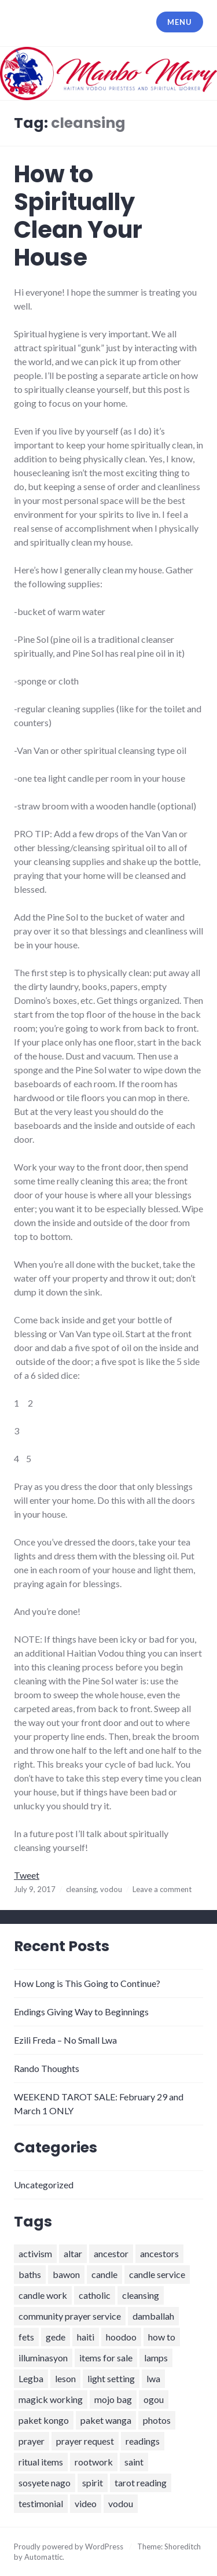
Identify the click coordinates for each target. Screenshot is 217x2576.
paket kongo (44, 2420)
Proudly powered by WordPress (68, 2546)
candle (104, 2274)
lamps (156, 2357)
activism (35, 2253)
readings (143, 2440)
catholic (95, 2295)
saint (134, 2461)
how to (161, 2336)
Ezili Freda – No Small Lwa (65, 2039)
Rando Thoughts (46, 2068)
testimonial (41, 2503)
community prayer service (70, 2315)
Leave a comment (162, 1889)
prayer (32, 2440)
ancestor (111, 2253)
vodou (111, 1889)
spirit (92, 2482)
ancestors (159, 2253)
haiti (85, 2336)
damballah (153, 2315)
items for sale (106, 2357)
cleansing (81, 1889)
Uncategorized (43, 2184)
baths (30, 2274)
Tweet (26, 1875)
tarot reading (141, 2482)
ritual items (41, 2461)
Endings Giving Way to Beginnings (81, 2011)
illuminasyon (43, 2357)
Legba (31, 2378)
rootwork (94, 2461)
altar (73, 2253)
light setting (111, 2378)
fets (26, 2336)
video (86, 2503)
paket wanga (105, 2420)
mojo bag (113, 2399)
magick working (51, 2399)
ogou (154, 2399)
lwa (153, 2378)
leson (65, 2378)
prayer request (85, 2440)
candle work (43, 2295)
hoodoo (121, 2336)
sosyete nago (45, 2482)
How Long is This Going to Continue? (87, 1983)
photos (157, 2420)
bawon (66, 2274)
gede (55, 2336)
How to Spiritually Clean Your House (78, 216)
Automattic (43, 2557)
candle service (157, 2274)
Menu (179, 22)
